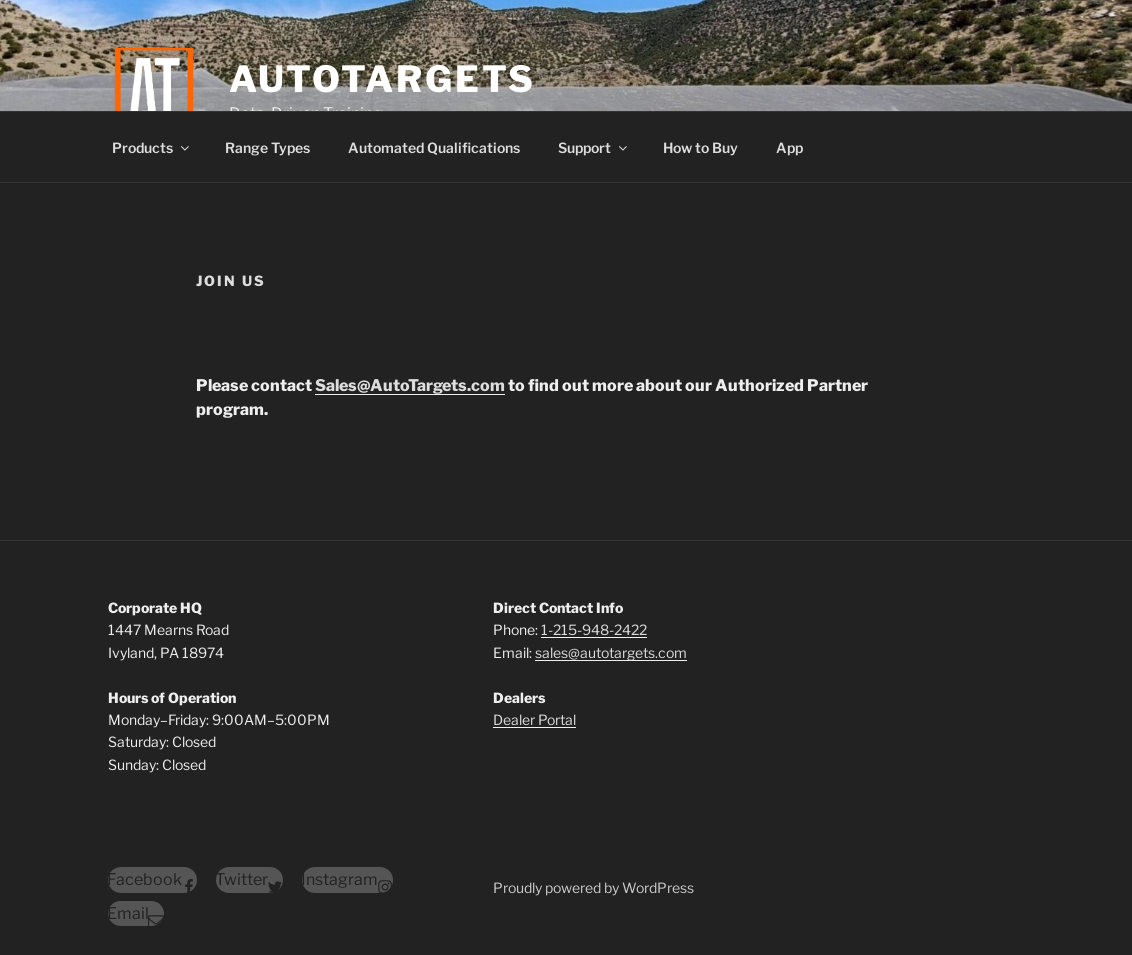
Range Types (267, 147)
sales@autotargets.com (611, 652)
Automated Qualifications (434, 147)
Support (594, 147)
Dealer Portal (534, 719)
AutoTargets (383, 79)
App (789, 147)
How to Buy (700, 147)
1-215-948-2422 (594, 629)
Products (152, 147)
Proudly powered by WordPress (593, 887)
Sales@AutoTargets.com (410, 385)
